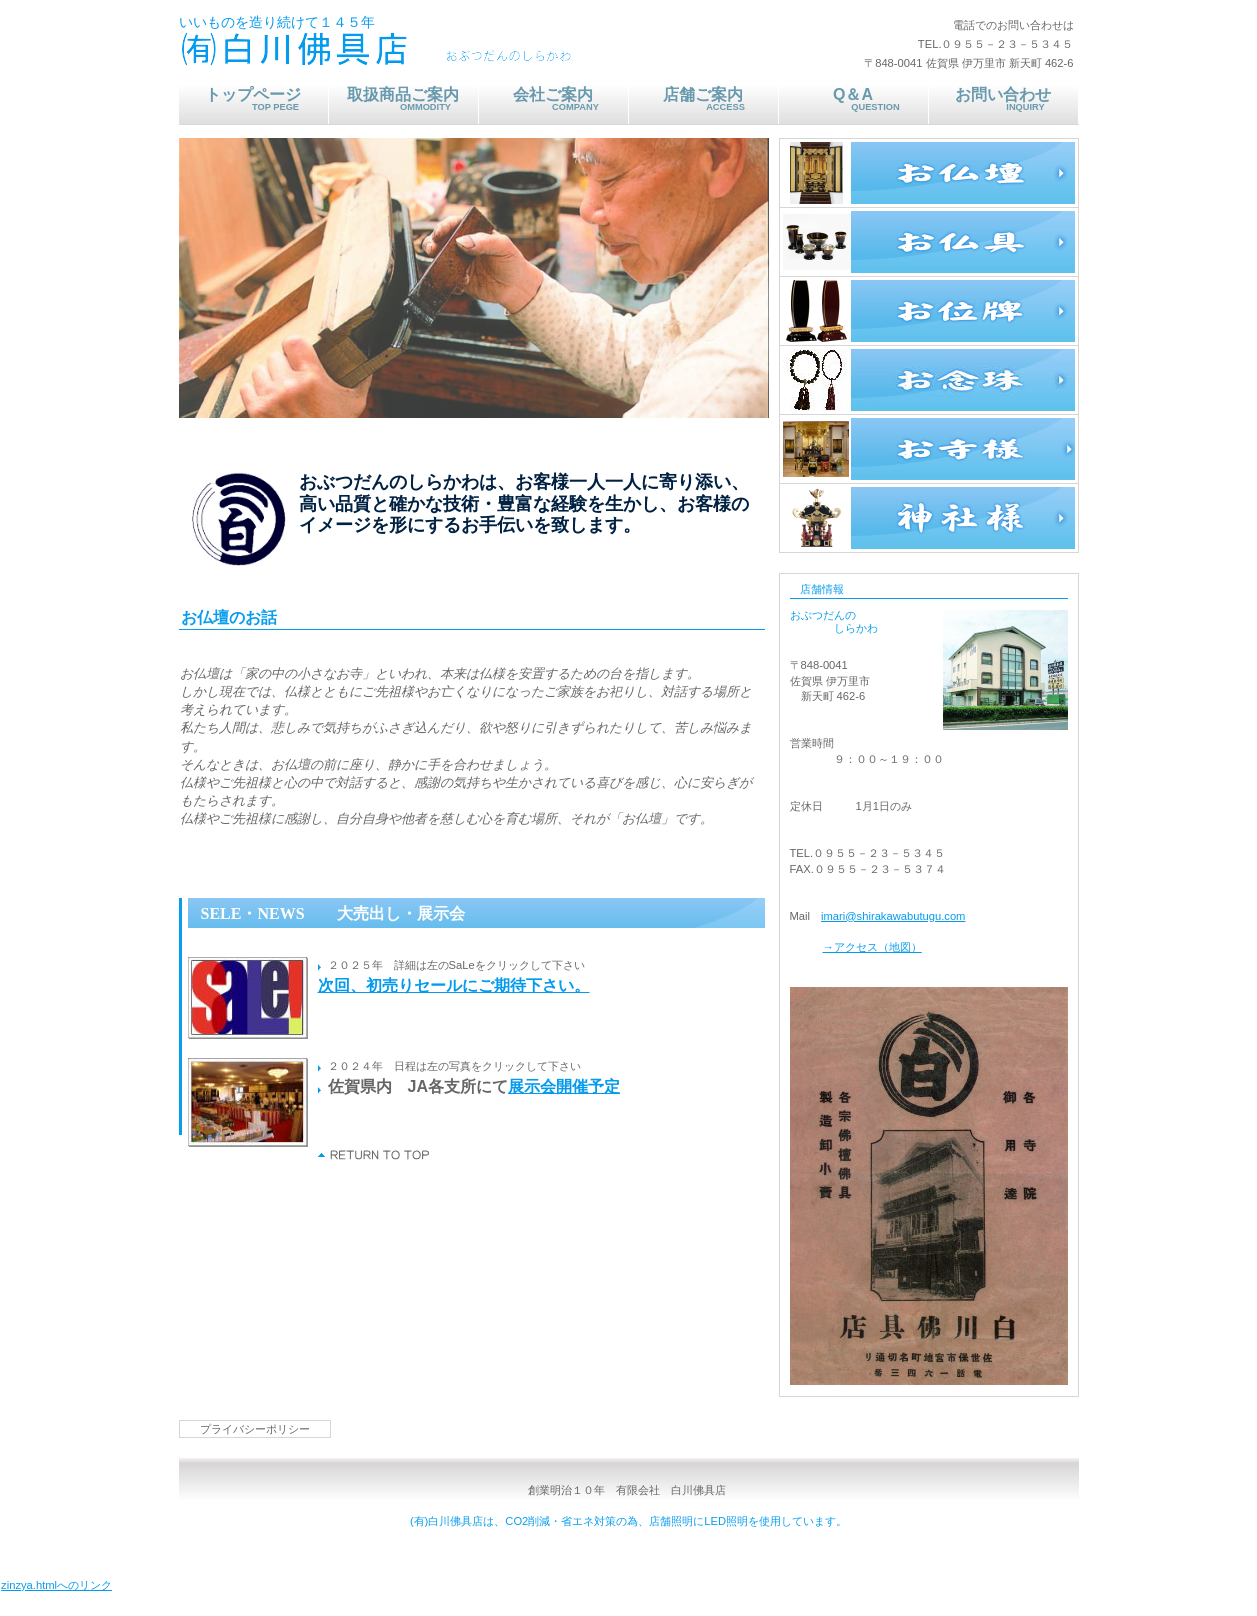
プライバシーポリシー (255, 1429)
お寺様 (929, 449)
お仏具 (929, 242)
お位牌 (929, 311)
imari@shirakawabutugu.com (893, 916)
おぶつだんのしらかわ (444, 50)
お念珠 (929, 380)
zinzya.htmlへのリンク (56, 1585)
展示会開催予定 (564, 1086)
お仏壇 (929, 173)
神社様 (929, 518)
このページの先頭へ (374, 1155)
